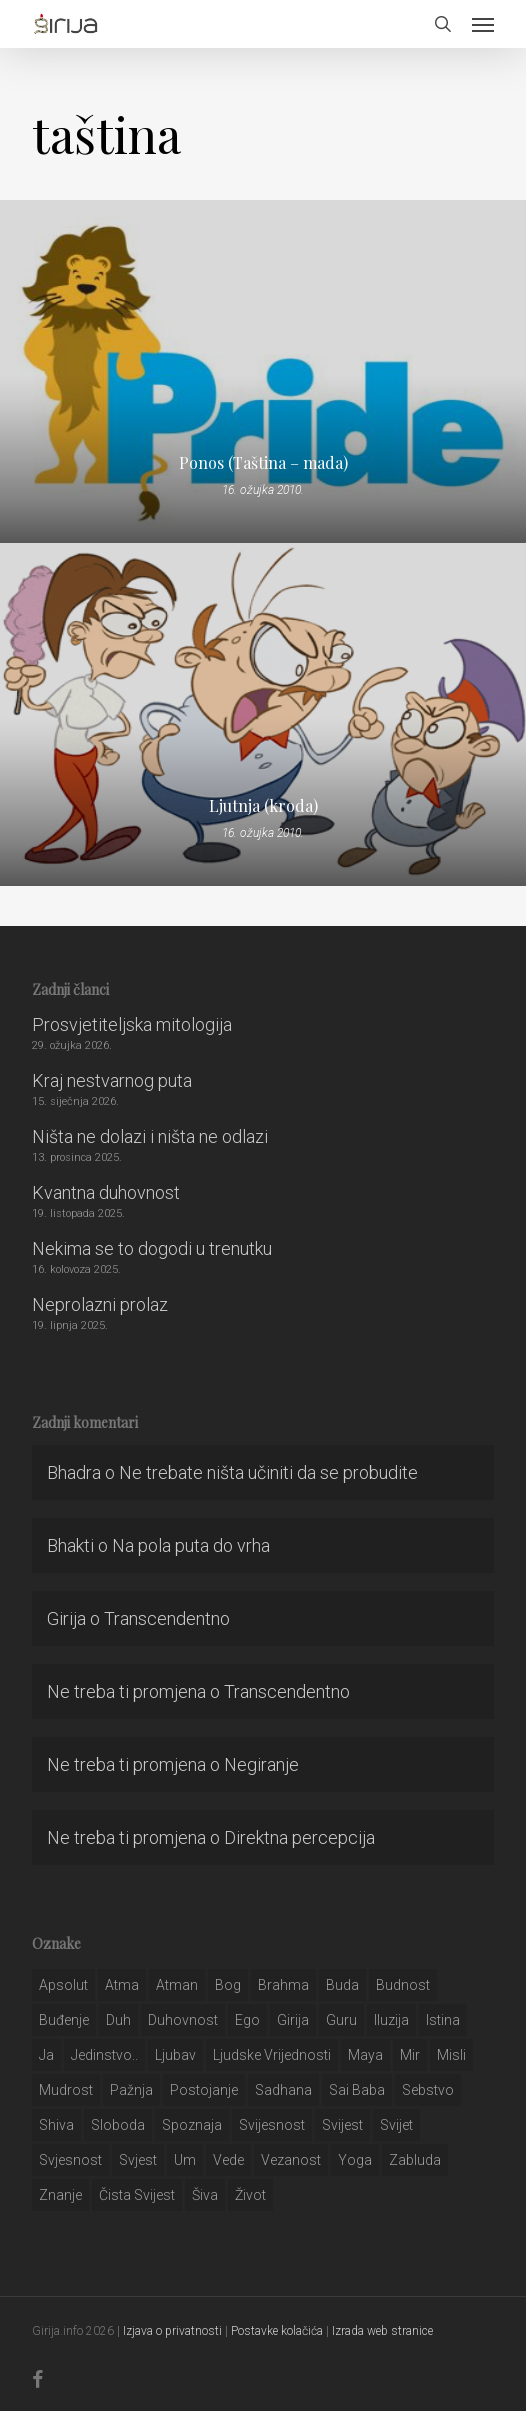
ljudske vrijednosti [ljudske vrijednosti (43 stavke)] (272, 2055)
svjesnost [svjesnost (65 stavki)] (70, 2160)
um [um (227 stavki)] (185, 2160)
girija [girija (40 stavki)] (293, 2020)
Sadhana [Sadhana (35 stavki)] (283, 2090)
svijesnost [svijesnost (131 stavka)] (272, 2125)
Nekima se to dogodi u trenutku (152, 1248)
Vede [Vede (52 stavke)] (228, 2160)
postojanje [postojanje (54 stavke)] (204, 2090)
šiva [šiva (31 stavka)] (205, 2195)
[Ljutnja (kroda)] (263, 714)
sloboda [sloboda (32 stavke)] (118, 2125)
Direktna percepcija (299, 1837)
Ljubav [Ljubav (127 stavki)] (175, 2055)
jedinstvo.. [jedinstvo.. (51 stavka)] (104, 2055)
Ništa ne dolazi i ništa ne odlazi (150, 1136)
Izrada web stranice (382, 2331)
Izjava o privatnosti (172, 2331)
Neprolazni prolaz (100, 1304)
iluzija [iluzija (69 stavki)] (391, 2020)
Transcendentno (167, 1618)
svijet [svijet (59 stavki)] (396, 2125)
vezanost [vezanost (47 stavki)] (291, 2160)
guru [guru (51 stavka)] (341, 2020)
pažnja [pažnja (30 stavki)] (131, 2090)
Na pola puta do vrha (191, 1545)
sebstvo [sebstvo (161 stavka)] (428, 2090)
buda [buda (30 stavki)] (342, 1985)
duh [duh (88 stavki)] (118, 2020)
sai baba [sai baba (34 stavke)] (357, 2090)
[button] (483, 24)
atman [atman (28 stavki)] (177, 1985)
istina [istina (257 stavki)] (443, 2020)
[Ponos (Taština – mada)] (263, 371)
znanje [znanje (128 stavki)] (60, 2195)
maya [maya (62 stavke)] (365, 2055)
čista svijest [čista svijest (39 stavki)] (137, 2195)
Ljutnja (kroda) (263, 806)
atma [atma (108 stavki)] (122, 1985)
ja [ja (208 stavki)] (46, 2055)
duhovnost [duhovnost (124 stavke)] (183, 2020)
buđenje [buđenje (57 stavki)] (64, 2020)
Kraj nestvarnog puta (112, 1080)
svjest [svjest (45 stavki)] (138, 2160)
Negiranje (261, 1764)
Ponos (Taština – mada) (263, 463)
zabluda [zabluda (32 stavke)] (415, 2160)
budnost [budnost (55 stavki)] (403, 1985)
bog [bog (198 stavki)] (228, 1985)
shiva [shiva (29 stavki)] (56, 2125)
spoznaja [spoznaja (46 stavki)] (192, 2125)
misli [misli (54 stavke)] (451, 2055)
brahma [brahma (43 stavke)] (283, 1985)
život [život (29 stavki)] (250, 2195)
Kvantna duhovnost (106, 1192)
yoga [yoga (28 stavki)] (355, 2160)
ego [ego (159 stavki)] (247, 2020)
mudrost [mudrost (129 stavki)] (66, 2090)
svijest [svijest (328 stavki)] (342, 2125)
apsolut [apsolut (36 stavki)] (63, 1985)
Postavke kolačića (277, 2331)
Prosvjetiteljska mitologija (132, 1024)
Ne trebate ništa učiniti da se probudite (268, 1472)
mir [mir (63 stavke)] (410, 2055)
